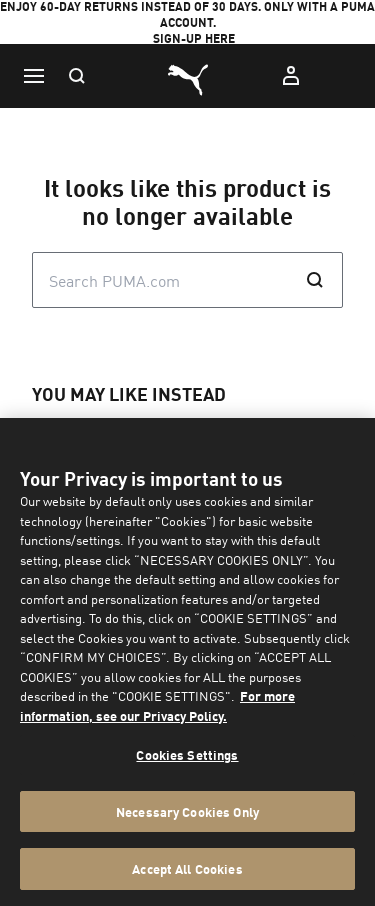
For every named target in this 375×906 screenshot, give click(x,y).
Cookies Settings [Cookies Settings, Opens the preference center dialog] (187, 754)
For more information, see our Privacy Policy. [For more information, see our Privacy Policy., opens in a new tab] (157, 705)
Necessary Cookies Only (187, 811)
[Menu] (34, 76)
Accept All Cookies (187, 868)
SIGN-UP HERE (194, 38)
